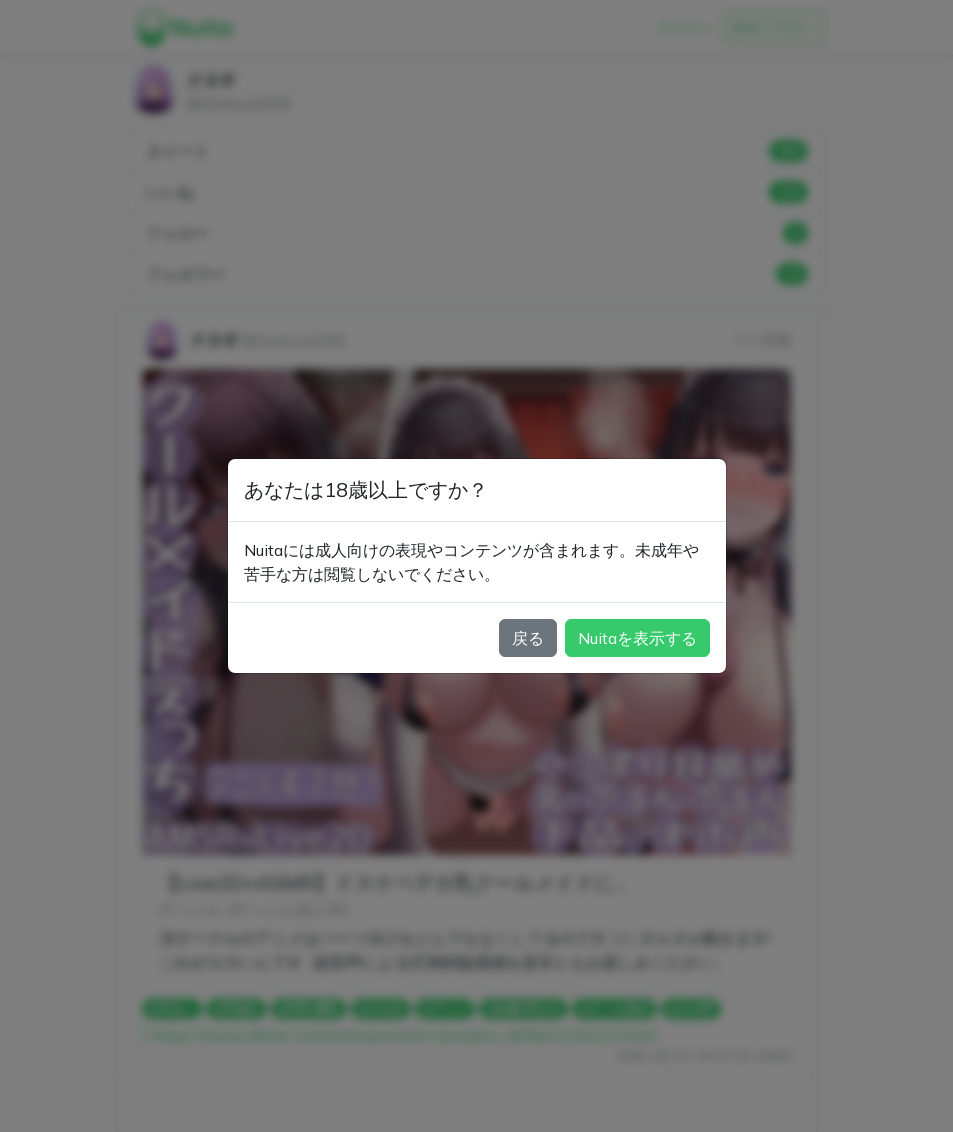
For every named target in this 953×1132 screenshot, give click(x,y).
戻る (528, 638)
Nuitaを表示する (637, 638)
